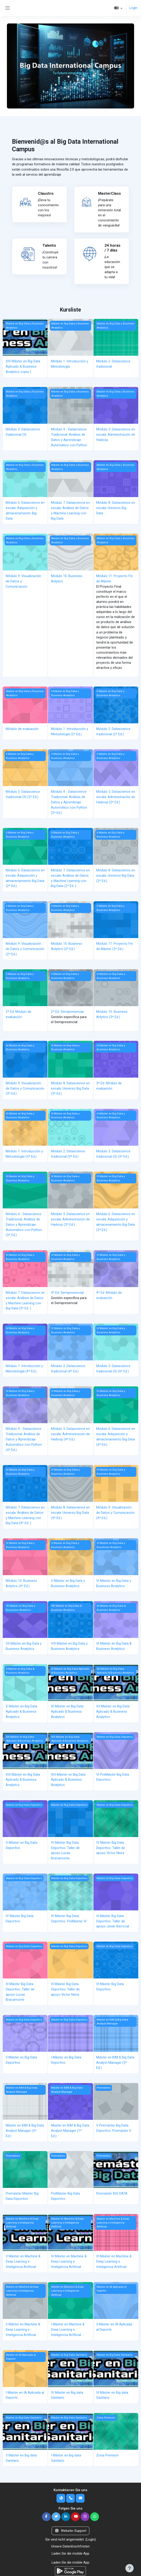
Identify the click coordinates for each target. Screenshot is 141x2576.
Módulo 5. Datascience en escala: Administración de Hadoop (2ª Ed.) (115, 794)
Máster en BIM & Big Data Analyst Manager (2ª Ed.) (25, 2117)
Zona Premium (107, 2440)
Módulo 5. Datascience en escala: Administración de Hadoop (115, 434)
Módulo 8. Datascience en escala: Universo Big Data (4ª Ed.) (70, 1504)
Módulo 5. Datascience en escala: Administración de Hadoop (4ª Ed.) (70, 1426)
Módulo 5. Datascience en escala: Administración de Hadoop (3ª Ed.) (70, 1213)
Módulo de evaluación (22, 726)
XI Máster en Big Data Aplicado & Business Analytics (67, 1701)
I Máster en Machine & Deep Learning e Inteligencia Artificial (68, 2315)
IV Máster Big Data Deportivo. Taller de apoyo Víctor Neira (110, 1836)
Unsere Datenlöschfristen (70, 2530)
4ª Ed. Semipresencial (67, 1286)
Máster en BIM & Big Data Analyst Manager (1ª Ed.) (70, 2117)
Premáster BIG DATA (111, 2180)
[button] (118, 8)
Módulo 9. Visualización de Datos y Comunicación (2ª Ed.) (25, 944)
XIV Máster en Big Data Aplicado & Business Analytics (68, 1769)
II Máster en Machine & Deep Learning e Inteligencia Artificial (23, 2315)
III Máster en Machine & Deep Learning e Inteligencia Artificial (114, 2247)
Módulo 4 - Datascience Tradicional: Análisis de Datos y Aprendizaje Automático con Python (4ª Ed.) (24, 1431)
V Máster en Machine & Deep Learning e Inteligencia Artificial (23, 2247)
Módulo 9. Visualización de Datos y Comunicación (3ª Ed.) (25, 1083)
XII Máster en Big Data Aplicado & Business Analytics (113, 1701)
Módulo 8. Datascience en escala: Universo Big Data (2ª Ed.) (115, 872)
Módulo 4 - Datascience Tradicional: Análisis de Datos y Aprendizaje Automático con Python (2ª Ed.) (69, 799)
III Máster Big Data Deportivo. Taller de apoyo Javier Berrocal (112, 1909)
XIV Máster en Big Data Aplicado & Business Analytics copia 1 (23, 366)
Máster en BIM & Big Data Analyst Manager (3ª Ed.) (115, 2049)
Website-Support (70, 2515)
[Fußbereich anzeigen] (129, 2568)
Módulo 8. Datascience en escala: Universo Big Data (115, 506)
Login (133, 8)
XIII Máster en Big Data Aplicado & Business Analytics (23, 1769)
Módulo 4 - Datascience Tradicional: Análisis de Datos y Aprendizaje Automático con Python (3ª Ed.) (24, 1218)
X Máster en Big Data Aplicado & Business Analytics (21, 1701)
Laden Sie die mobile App (70, 2537)
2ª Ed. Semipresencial (67, 1007)
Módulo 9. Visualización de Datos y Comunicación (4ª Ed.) (115, 1504)
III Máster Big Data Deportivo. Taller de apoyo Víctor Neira (65, 1977)
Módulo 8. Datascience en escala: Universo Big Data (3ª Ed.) (70, 1083)
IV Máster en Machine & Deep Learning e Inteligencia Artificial (69, 2247)
